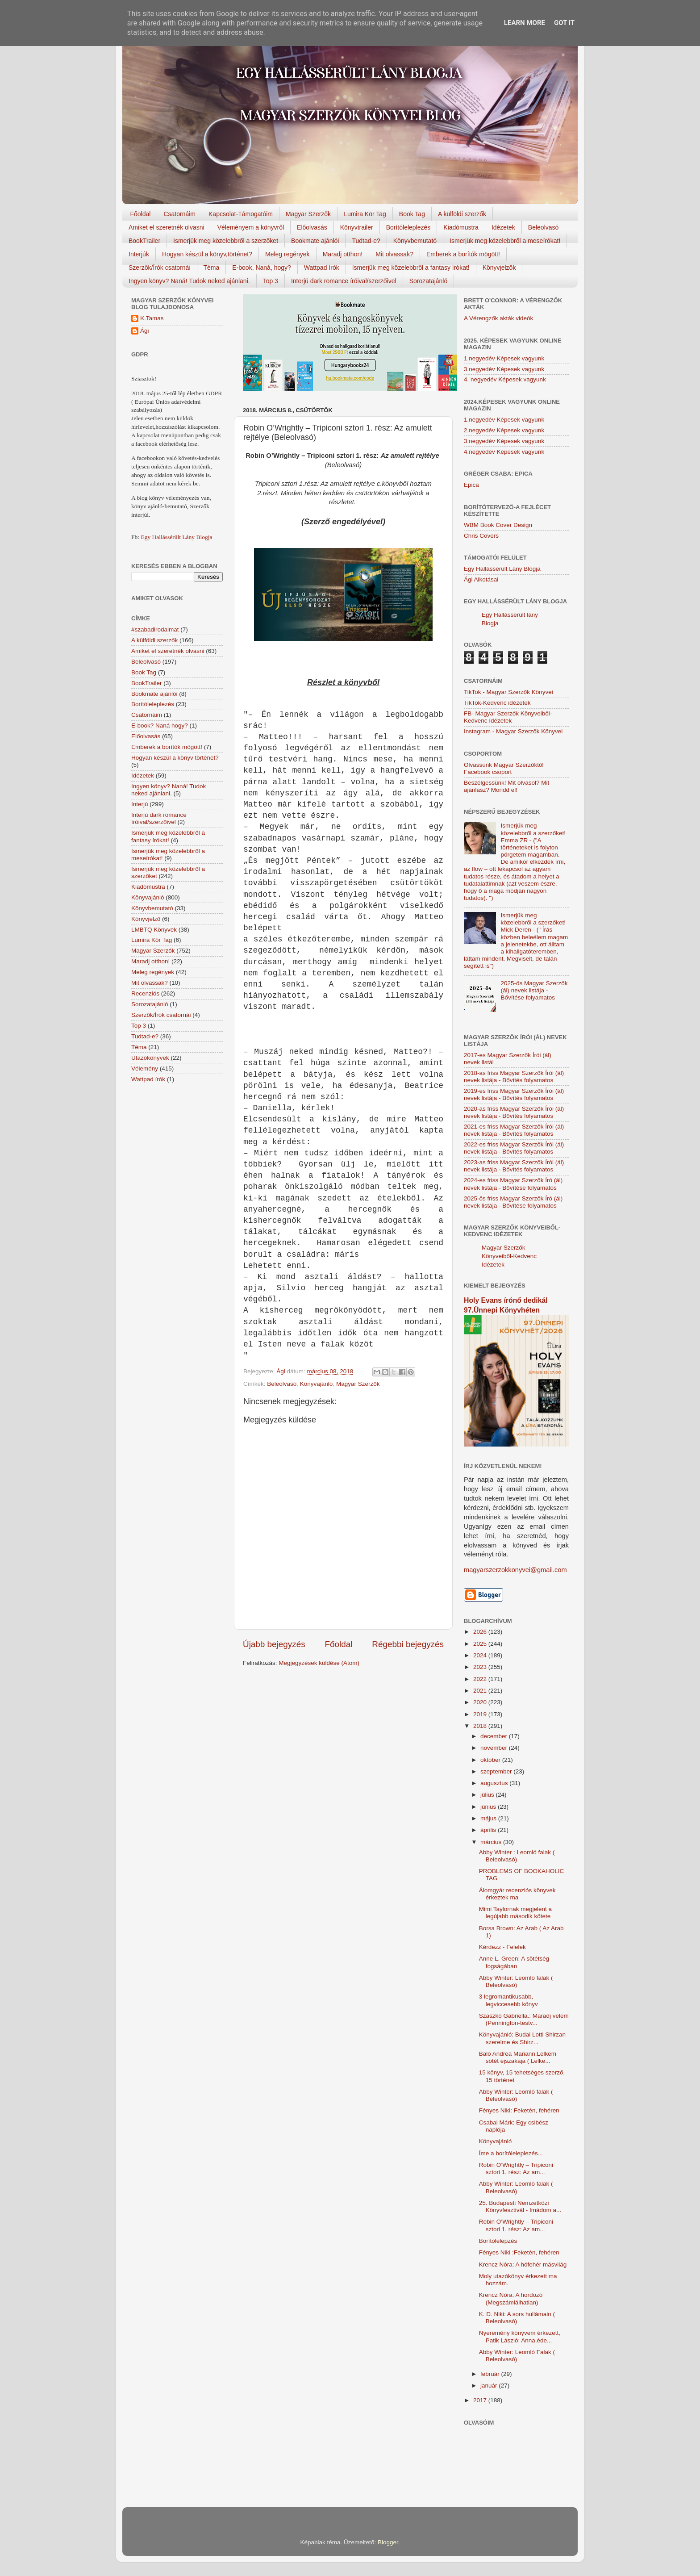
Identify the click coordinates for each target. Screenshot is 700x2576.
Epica (471, 484)
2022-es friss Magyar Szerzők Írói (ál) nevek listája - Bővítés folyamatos (514, 1148)
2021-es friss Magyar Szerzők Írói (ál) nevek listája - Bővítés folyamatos (514, 1130)
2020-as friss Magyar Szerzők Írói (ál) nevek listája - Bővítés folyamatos (514, 1112)
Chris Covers (481, 535)
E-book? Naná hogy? (159, 725)
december (494, 1736)
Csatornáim (179, 213)
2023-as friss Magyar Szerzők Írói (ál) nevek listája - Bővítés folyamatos (514, 1166)
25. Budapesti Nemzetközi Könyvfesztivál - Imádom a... (520, 2206)
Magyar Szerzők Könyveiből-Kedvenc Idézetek (509, 1256)
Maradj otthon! (343, 254)
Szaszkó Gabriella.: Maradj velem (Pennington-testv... (524, 2019)
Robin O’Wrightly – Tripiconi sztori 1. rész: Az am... (516, 2168)
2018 (480, 1726)
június (489, 1806)
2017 (480, 2400)
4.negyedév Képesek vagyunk (504, 451)
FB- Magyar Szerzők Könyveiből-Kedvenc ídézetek (508, 717)
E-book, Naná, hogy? (261, 267)
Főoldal (140, 213)
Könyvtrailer (356, 227)
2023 (480, 1667)
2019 (480, 1714)
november (494, 1747)
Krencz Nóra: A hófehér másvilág (523, 2264)
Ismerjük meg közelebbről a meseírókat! (505, 240)
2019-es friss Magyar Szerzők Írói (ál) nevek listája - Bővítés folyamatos (514, 1094)
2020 (480, 1702)
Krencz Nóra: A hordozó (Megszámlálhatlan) (511, 2298)
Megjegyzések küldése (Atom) (319, 1663)
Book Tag (412, 213)
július (488, 1794)
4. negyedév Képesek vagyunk (505, 379)
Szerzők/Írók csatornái (160, 267)
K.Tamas (152, 318)
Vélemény (144, 1068)
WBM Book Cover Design (498, 525)
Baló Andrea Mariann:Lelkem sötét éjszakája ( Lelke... (517, 2057)
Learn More (524, 23)
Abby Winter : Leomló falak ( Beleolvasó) (517, 1856)
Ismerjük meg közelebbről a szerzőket (225, 240)
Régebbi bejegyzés (408, 1644)
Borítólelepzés (498, 2240)
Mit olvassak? (394, 254)
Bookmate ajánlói (315, 240)
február (490, 2374)
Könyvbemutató (415, 240)
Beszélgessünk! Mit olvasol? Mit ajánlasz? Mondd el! (506, 786)
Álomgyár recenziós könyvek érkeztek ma (517, 1894)
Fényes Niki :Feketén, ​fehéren (519, 2252)
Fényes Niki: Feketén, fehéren (519, 2110)
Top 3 (270, 280)
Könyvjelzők (499, 267)
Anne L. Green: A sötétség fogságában (514, 1962)
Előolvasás (312, 227)
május (489, 1818)
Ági (144, 330)
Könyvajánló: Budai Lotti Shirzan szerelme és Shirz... (522, 2038)
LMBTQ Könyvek (154, 929)
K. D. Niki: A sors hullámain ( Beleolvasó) (517, 2318)
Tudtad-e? (366, 240)
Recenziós (145, 993)
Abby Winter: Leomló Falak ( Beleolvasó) (517, 2356)
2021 (480, 1690)
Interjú (139, 804)
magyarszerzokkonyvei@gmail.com (515, 1569)
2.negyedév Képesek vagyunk (504, 430)
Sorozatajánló (428, 280)
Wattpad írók (321, 267)
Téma (212, 267)
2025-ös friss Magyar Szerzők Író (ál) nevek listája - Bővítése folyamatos (513, 1202)
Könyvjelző (145, 919)
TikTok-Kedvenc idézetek (497, 702)
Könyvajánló (316, 1383)
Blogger (388, 2542)
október (491, 1759)
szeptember (496, 1771)
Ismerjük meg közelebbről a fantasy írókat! (411, 267)
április (489, 1830)
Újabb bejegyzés (274, 1644)
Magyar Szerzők (308, 213)
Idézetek (503, 227)
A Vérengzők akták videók (498, 318)
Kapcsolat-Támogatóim (240, 213)
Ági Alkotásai (481, 579)
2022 (480, 1679)
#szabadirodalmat (155, 629)
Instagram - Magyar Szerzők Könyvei (513, 731)
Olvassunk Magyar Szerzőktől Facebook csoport (504, 768)
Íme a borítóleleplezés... (511, 2153)
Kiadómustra (461, 227)
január (489, 2385)
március (491, 1842)
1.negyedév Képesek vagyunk (504, 358)
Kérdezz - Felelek (502, 1947)
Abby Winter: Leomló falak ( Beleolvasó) (516, 1981)
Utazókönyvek (150, 1057)
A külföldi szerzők (462, 213)
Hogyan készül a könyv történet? (175, 757)
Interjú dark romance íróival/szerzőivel (343, 280)
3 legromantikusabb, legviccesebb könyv (508, 2000)
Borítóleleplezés (408, 227)
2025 (480, 1643)
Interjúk (139, 254)
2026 (480, 1631)
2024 (480, 1655)
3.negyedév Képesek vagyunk (504, 369)
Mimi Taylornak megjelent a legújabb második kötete (515, 1912)
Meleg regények (287, 254)
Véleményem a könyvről (250, 227)
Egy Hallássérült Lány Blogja (176, 537)
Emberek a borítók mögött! (463, 254)
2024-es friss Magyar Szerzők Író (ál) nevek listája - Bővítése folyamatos (513, 1184)
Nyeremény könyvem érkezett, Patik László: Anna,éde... (519, 2336)
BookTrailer (144, 240)
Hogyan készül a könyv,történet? (207, 254)
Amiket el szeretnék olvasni (166, 227)
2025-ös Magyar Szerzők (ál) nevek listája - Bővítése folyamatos (533, 990)
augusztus (494, 1783)
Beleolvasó (543, 227)
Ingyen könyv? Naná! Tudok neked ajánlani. (189, 280)
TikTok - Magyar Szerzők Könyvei (508, 692)
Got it (564, 23)
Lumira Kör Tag (365, 213)
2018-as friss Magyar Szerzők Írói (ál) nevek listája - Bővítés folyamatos (514, 1076)
